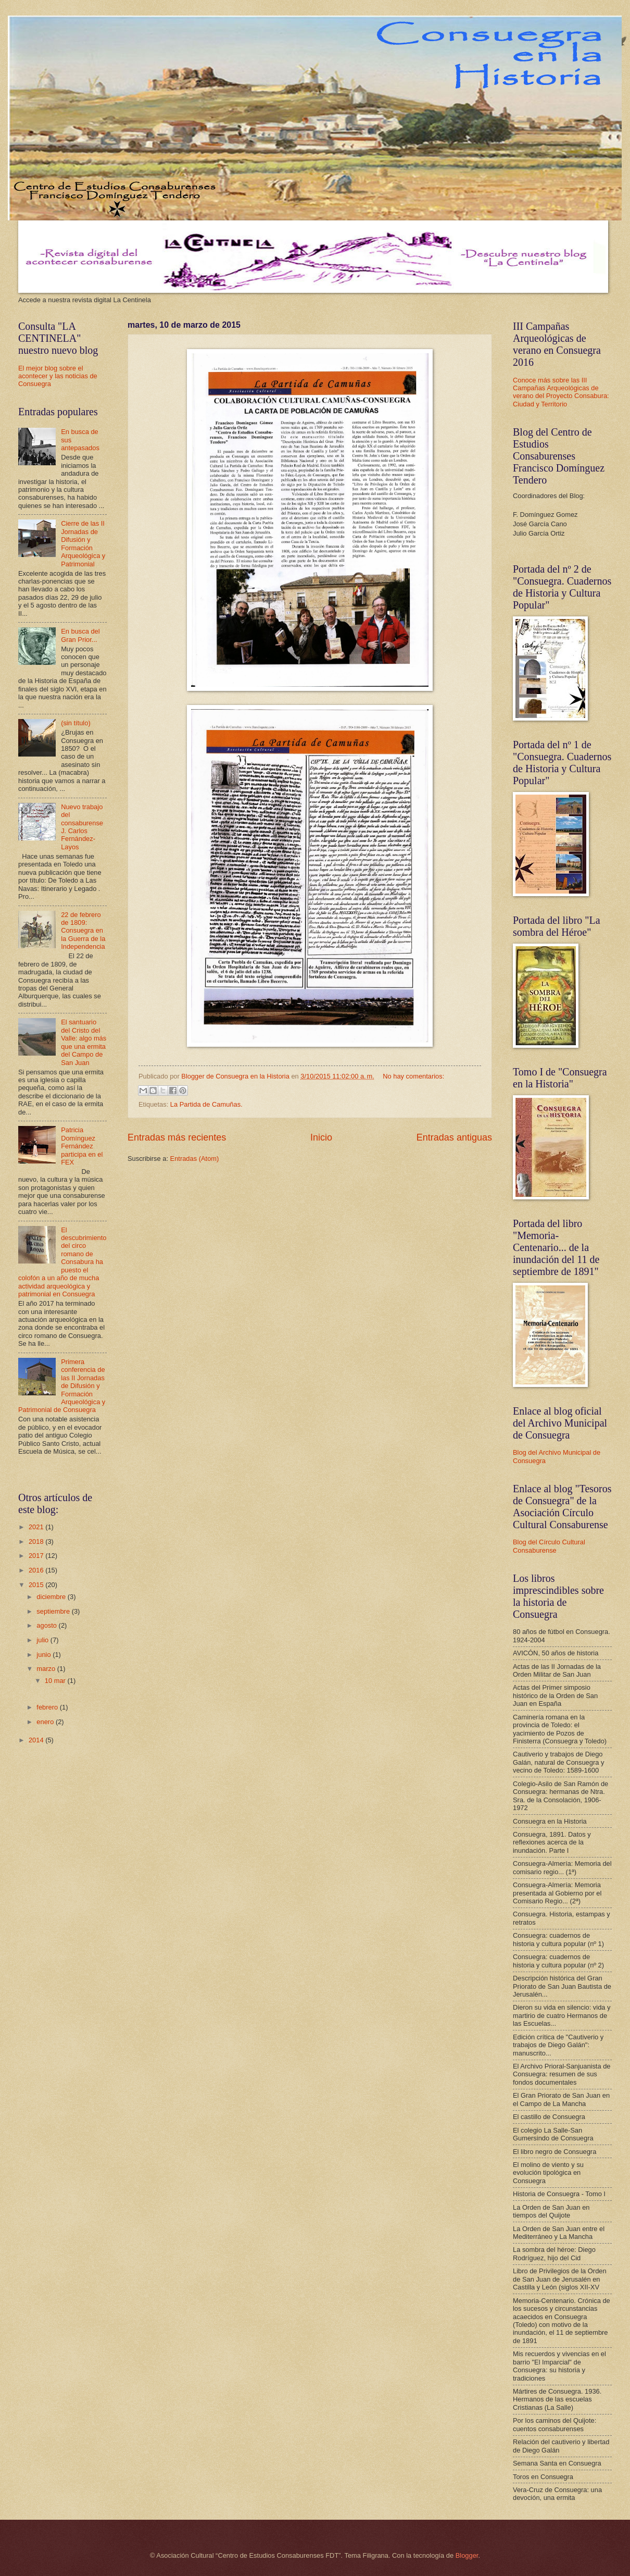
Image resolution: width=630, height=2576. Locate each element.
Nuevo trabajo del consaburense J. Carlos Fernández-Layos (82, 827)
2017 (37, 1555)
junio (44, 1654)
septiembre (53, 1611)
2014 (37, 1740)
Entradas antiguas (454, 1137)
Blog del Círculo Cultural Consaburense (549, 1546)
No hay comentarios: (413, 1076)
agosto (47, 1625)
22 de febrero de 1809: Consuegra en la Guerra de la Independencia (83, 931)
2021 (37, 1527)
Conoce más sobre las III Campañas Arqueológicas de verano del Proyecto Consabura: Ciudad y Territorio (561, 392)
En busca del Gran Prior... (80, 635)
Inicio (321, 1137)
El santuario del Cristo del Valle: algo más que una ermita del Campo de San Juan (83, 1042)
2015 (37, 1585)
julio (43, 1640)
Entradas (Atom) (194, 1158)
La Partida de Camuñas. (206, 1104)
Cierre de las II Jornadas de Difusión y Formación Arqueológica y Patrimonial (83, 543)
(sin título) (76, 723)
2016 (37, 1570)
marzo (46, 1669)
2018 (37, 1541)
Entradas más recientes (177, 1137)
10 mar (56, 1681)
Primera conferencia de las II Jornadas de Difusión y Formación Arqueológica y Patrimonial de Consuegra (61, 1386)
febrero (47, 1707)
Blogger (467, 2555)
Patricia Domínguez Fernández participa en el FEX (82, 1146)
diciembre (51, 1597)
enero (46, 1722)
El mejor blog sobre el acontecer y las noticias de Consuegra (57, 376)
